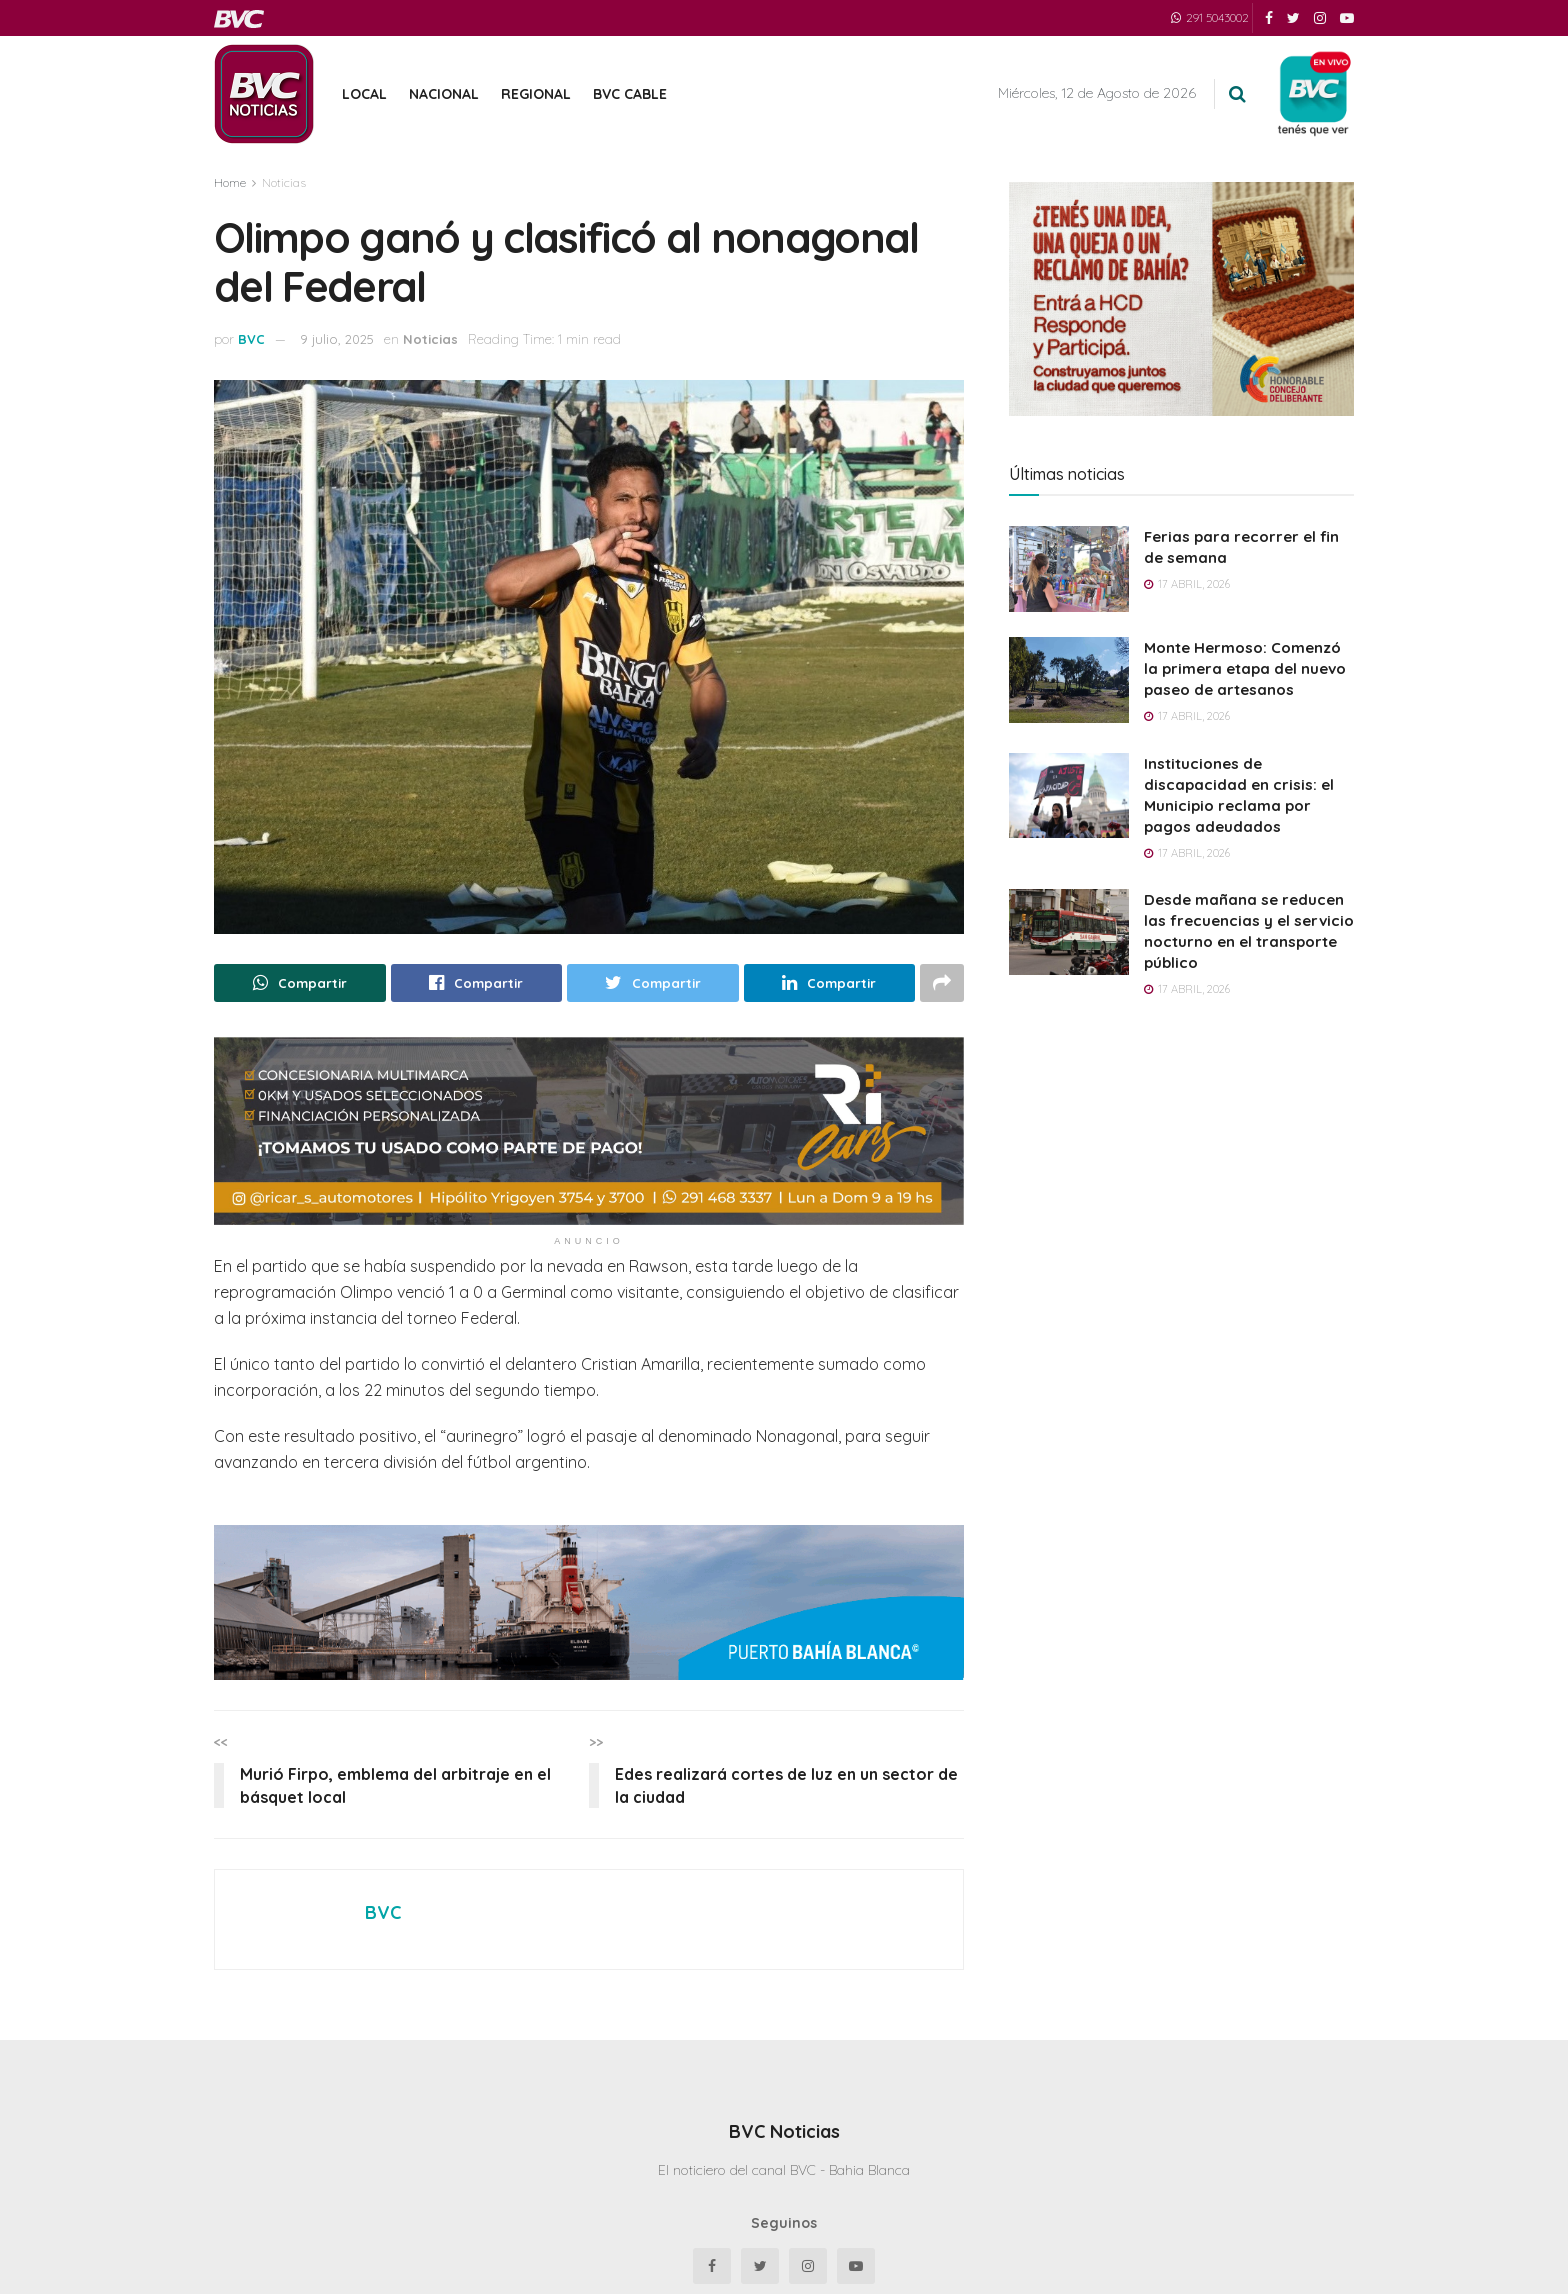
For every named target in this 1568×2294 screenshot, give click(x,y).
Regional (536, 94)
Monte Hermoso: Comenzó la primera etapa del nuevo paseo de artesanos (1245, 668)
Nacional (444, 94)
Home (230, 182)
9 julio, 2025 (337, 339)
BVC (251, 339)
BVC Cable (630, 94)
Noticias (284, 182)
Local (364, 94)
